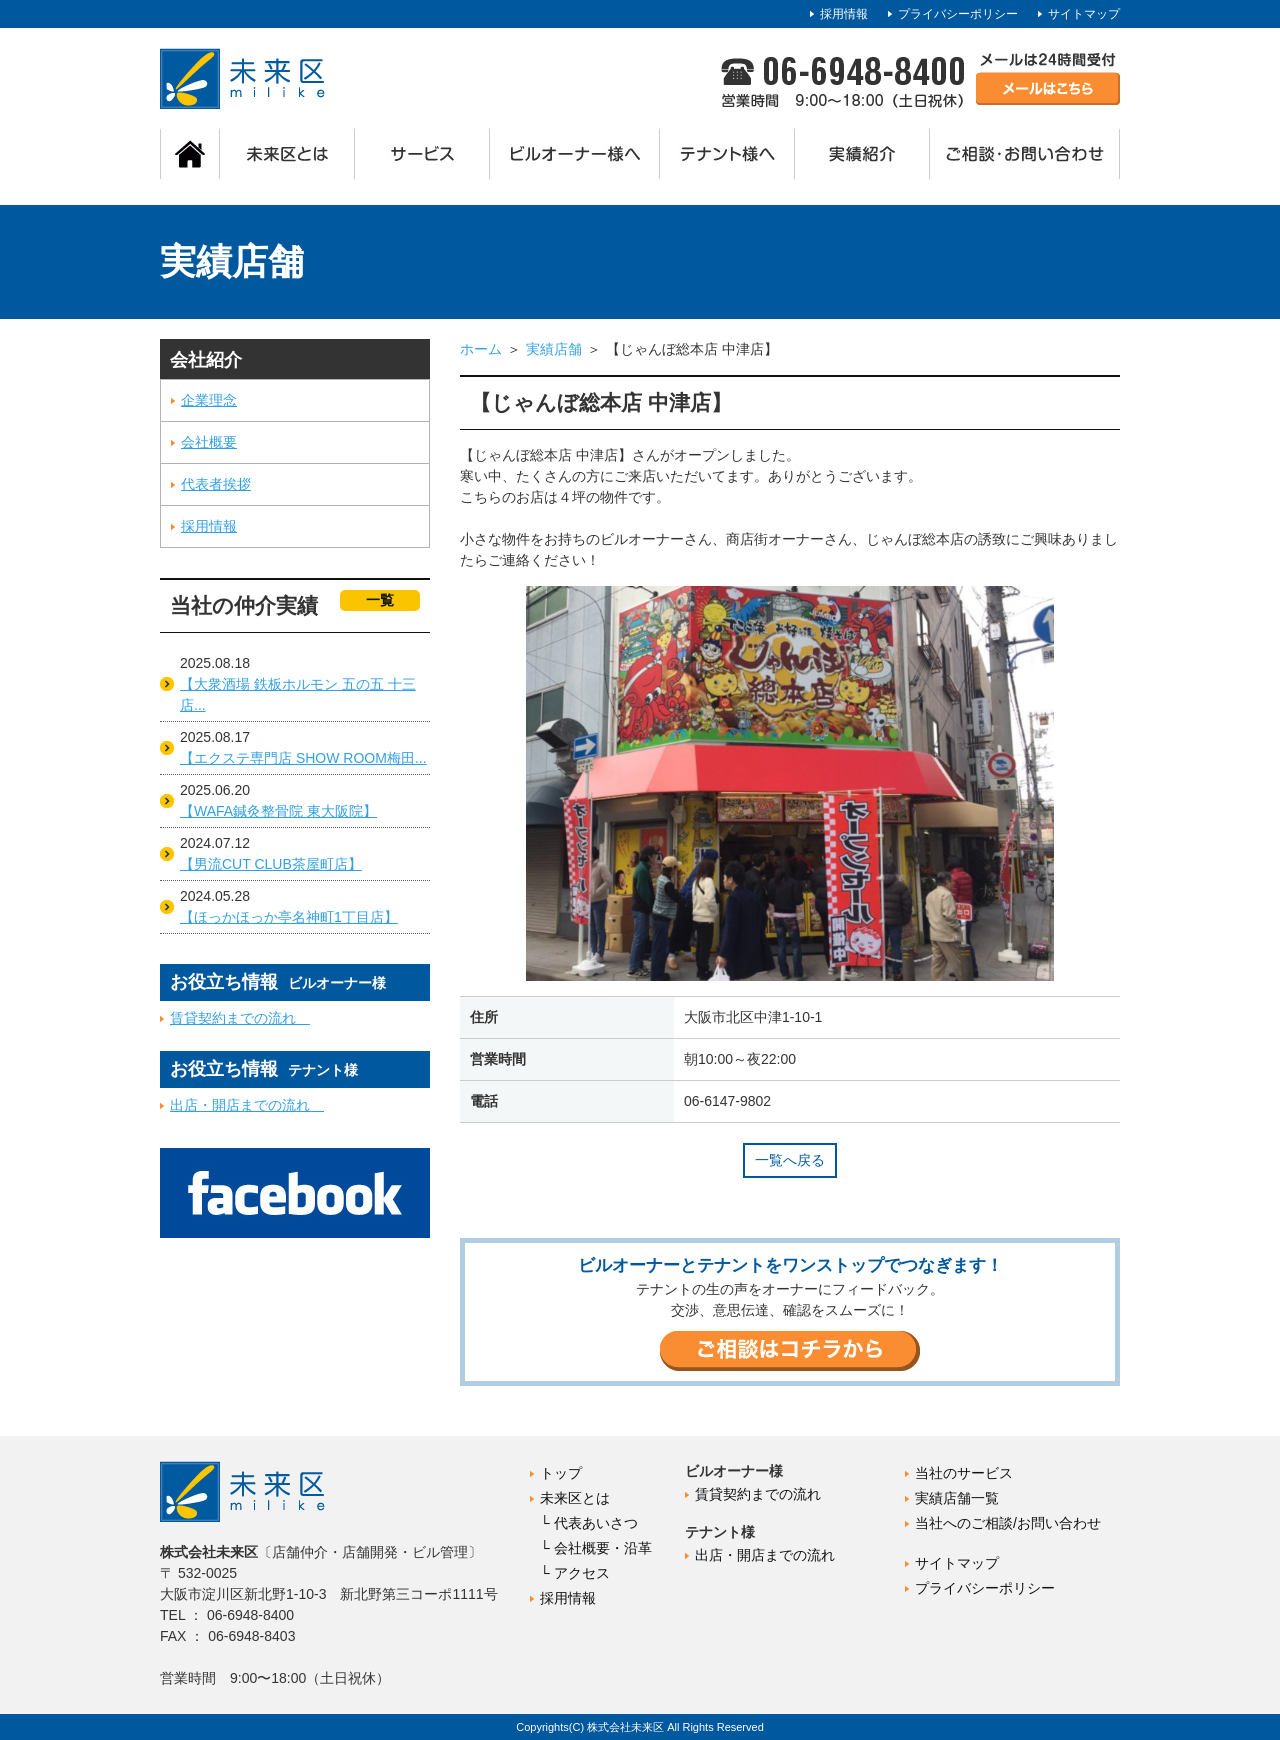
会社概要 (209, 442)
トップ (561, 1473)
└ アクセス (575, 1573)
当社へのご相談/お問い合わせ (1008, 1523)
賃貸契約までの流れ (240, 1018)
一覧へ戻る (790, 1160)
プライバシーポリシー (958, 14)
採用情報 (844, 14)
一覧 (380, 600)
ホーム (481, 349)
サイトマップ (1084, 14)
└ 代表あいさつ (589, 1523)
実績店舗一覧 (957, 1498)
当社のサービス (964, 1473)
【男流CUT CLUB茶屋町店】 (271, 864)
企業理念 (209, 400)
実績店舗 (554, 349)
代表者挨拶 (216, 484)
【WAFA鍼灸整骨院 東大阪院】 (278, 811)
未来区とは (575, 1498)
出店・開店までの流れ (247, 1105)
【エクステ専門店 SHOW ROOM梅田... (303, 758)
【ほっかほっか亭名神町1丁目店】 (289, 917)
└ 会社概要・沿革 (596, 1548)
